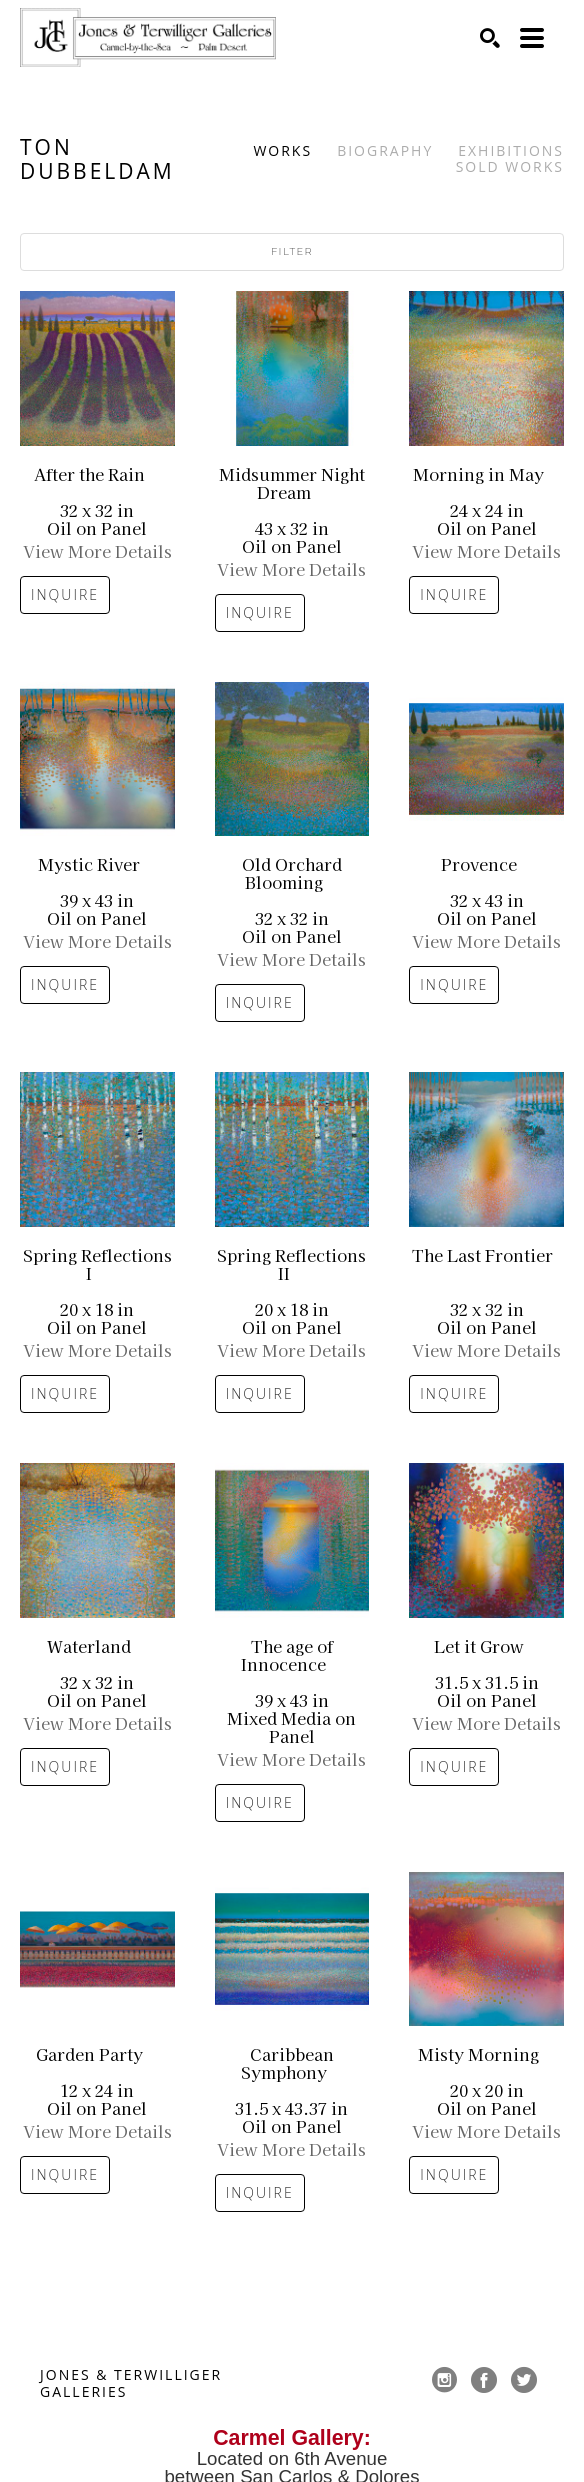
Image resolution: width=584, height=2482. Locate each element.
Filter (292, 251)
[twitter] (524, 2380)
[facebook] (484, 2380)
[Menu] (532, 38)
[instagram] (444, 2380)
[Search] (490, 38)
